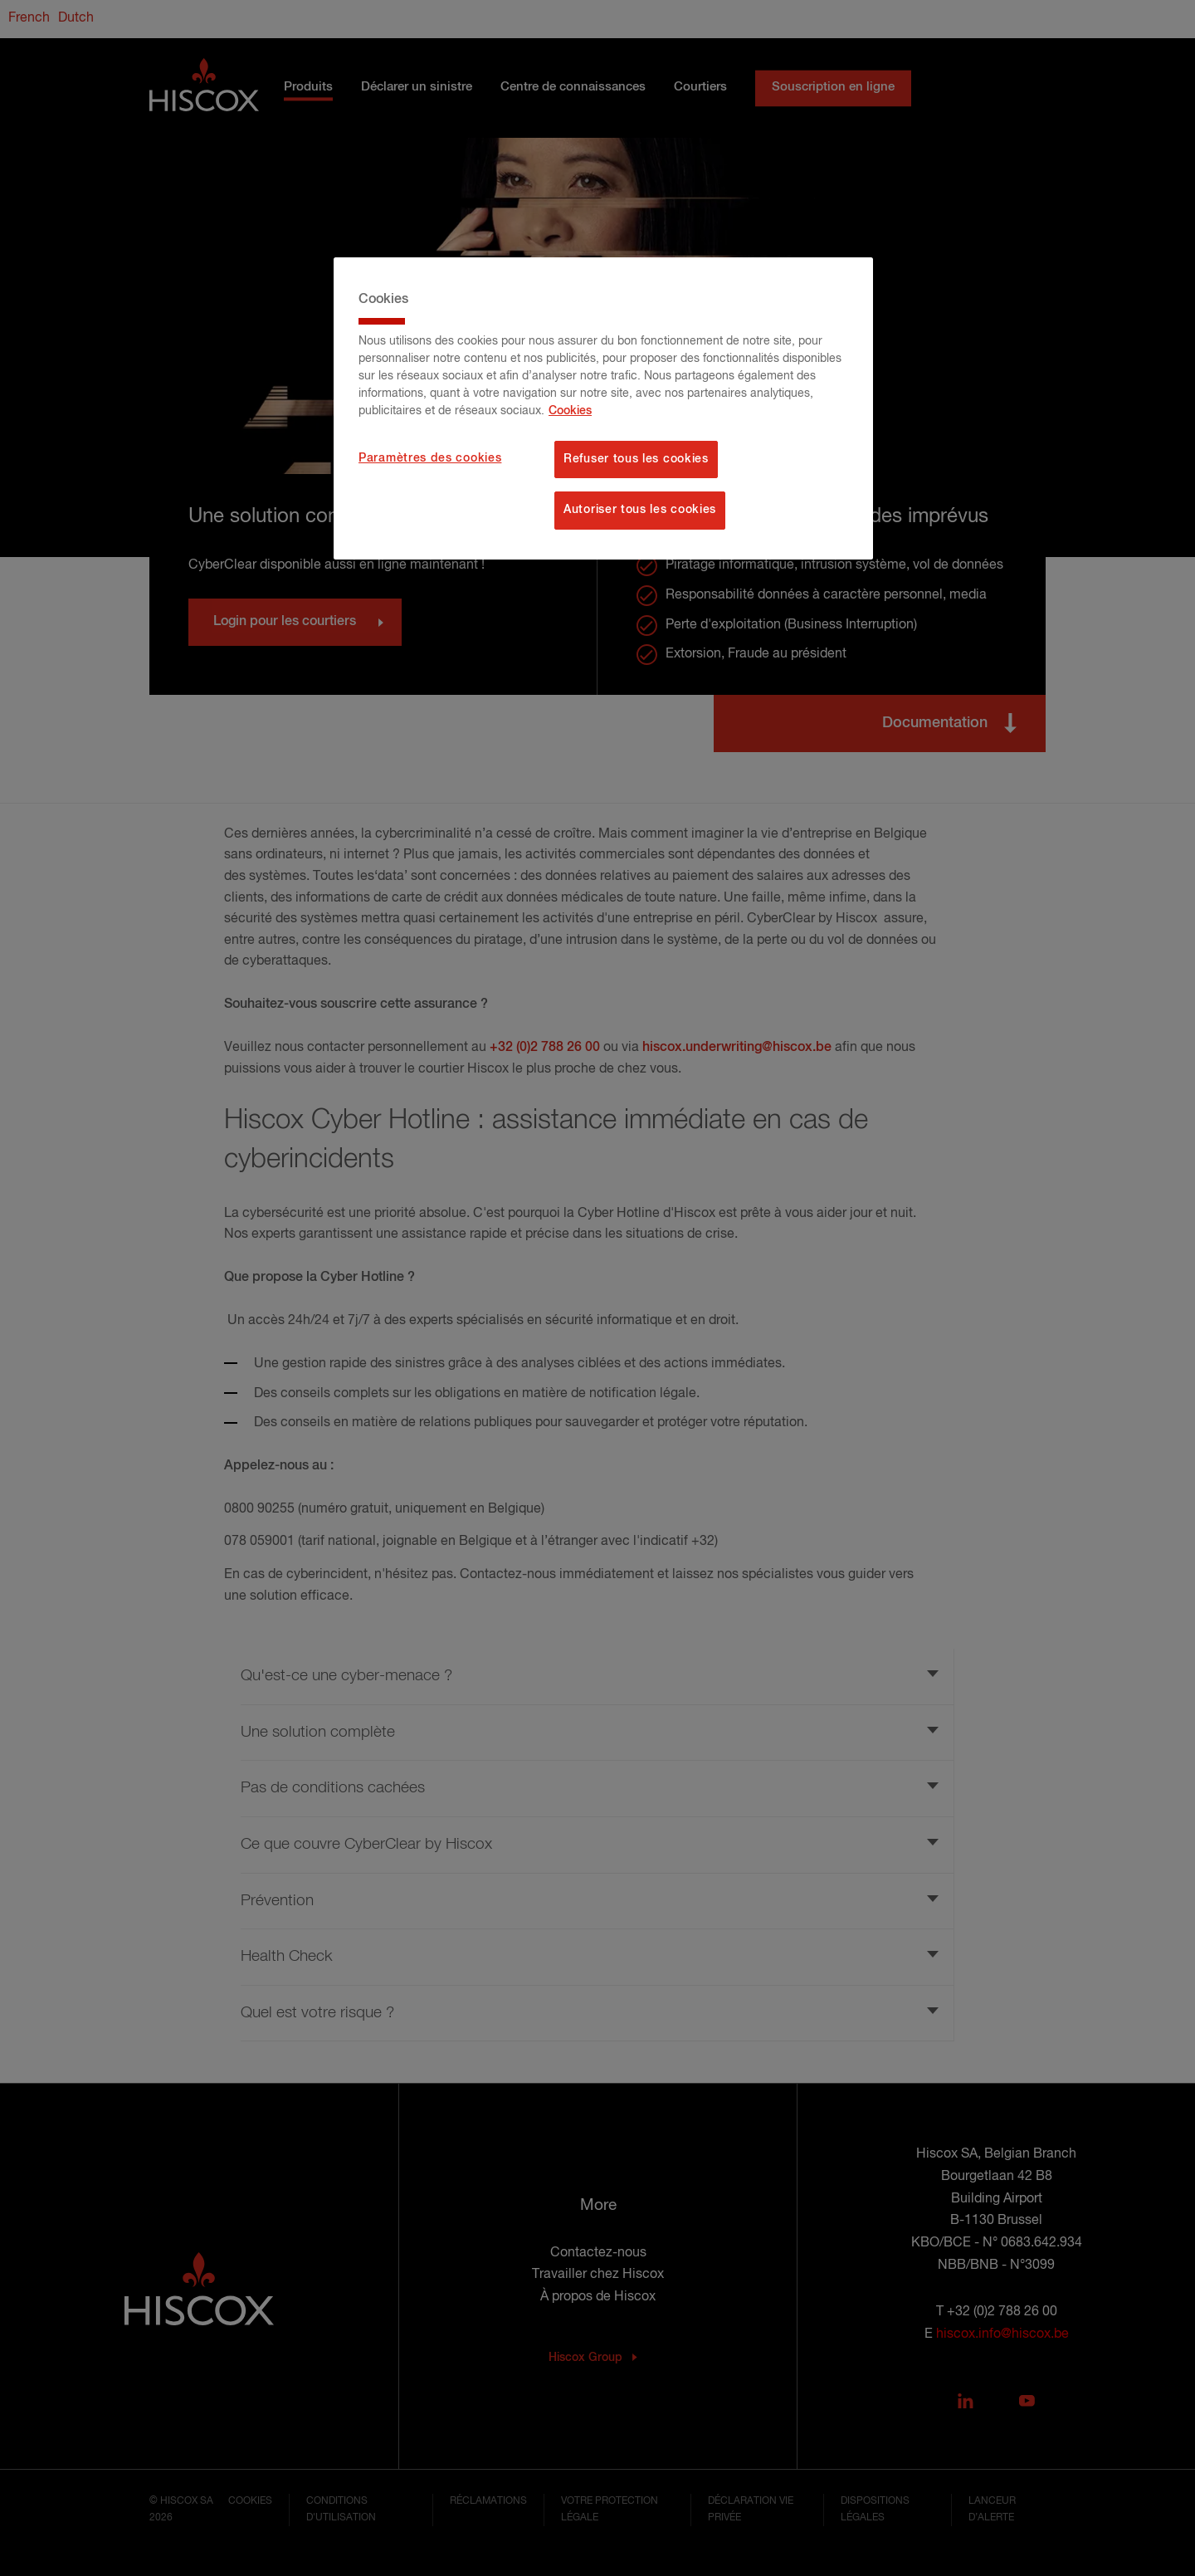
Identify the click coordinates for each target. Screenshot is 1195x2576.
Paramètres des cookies (429, 458)
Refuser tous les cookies (636, 459)
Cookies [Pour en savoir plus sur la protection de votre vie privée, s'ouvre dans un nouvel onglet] (570, 411)
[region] (603, 408)
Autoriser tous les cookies (639, 510)
